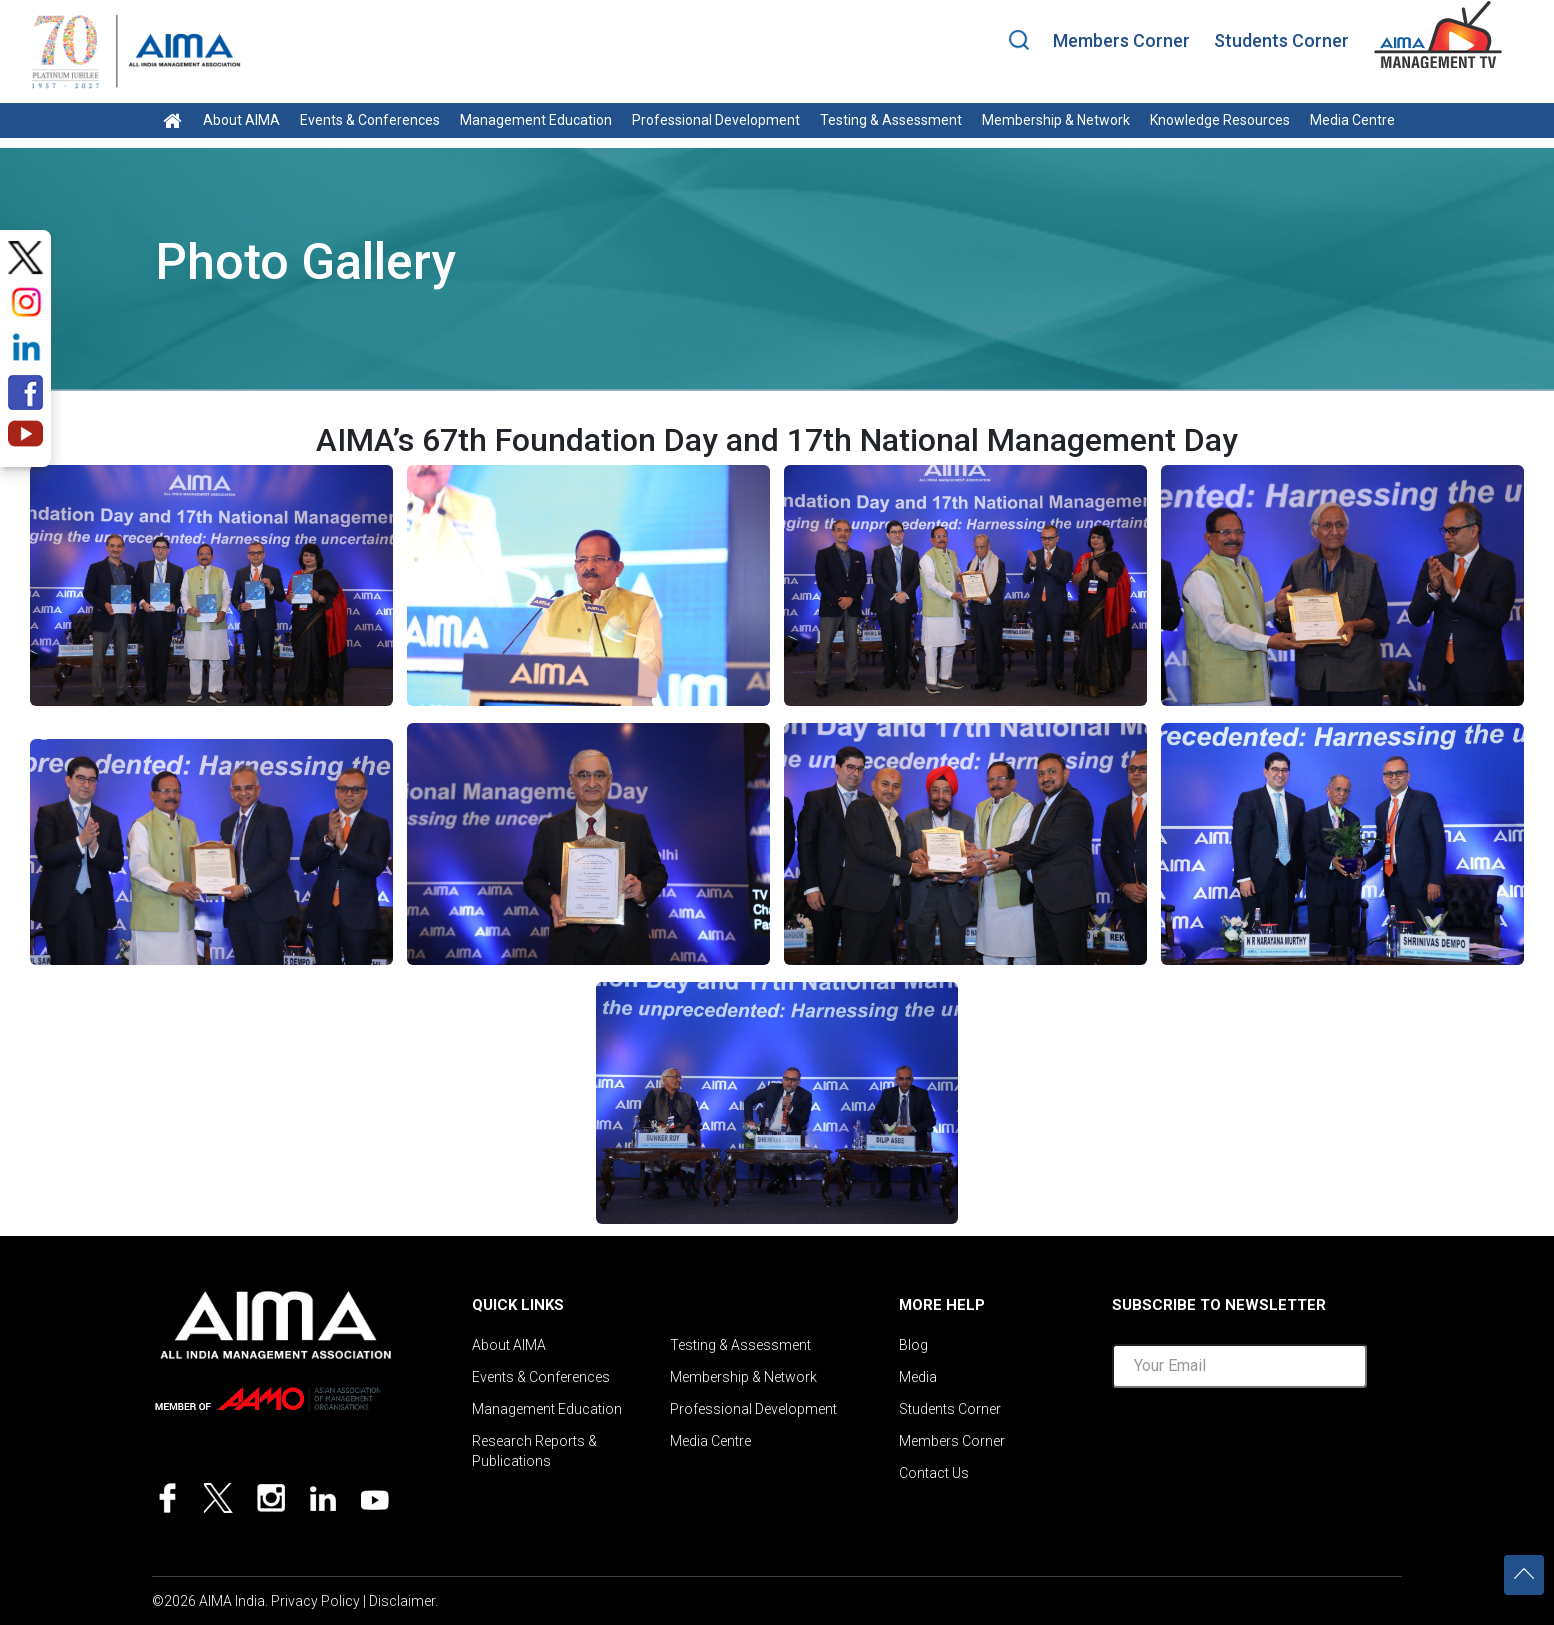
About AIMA (241, 120)
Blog (913, 1345)
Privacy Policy (315, 1601)
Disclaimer (402, 1601)
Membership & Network (1056, 120)
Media (918, 1377)
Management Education (536, 120)
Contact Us (934, 1473)
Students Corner (1281, 40)
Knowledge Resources (1220, 120)
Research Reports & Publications (534, 1451)
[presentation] (1264, 1447)
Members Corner (1121, 40)
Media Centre (1352, 120)
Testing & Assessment (891, 120)
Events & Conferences (370, 120)
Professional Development (716, 120)
